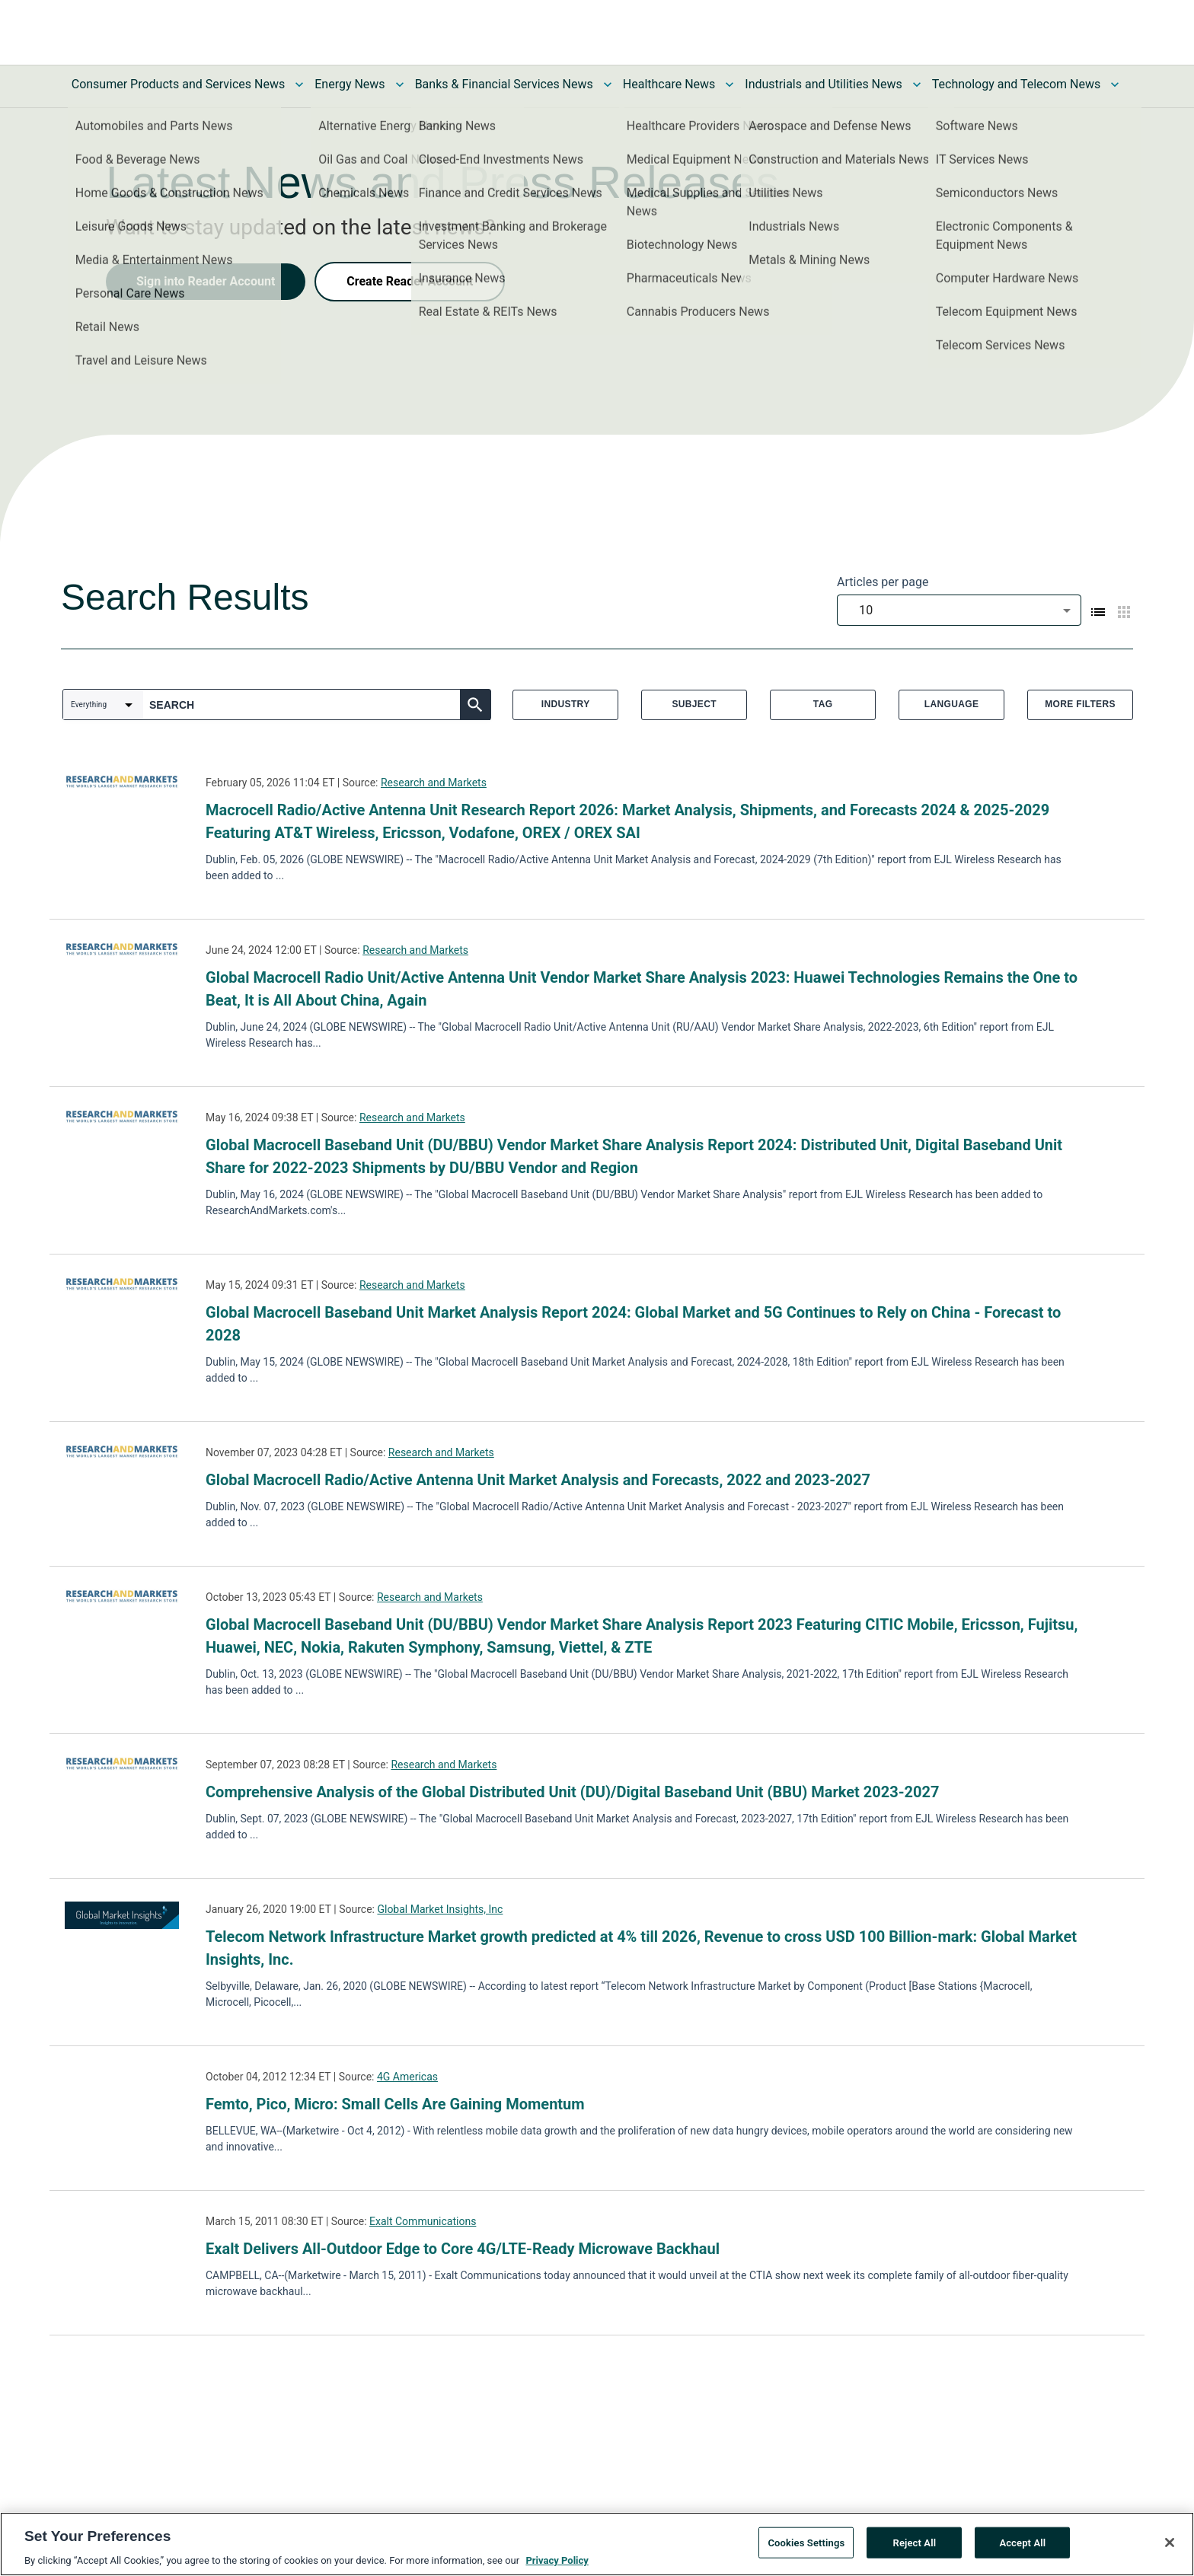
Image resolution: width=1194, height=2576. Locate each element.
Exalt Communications (422, 2221)
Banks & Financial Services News (504, 84)
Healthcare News (669, 84)
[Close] (1169, 2542)
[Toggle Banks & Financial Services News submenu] (607, 84)
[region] (597, 2544)
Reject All (915, 2542)
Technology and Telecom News (1016, 84)
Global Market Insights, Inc (440, 1909)
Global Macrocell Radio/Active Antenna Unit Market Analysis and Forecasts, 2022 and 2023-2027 (538, 1480)
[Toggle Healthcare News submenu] (729, 84)
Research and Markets (434, 782)
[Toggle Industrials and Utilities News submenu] (916, 84)
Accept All (1022, 2542)
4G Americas (407, 2077)
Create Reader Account (409, 281)
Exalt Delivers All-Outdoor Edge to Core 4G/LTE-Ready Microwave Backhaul (463, 2249)
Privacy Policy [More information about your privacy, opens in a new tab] (556, 2560)
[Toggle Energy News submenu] (399, 84)
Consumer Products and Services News (179, 84)
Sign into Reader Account (205, 281)
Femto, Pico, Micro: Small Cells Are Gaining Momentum (395, 2104)
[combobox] (959, 610)
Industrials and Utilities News (823, 84)
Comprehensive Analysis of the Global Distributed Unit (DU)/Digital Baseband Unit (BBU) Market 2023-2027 (573, 1792)
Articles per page (882, 582)
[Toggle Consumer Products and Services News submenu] (299, 84)
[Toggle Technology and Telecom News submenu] (1114, 84)
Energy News (349, 84)
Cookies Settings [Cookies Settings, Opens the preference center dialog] (806, 2542)
